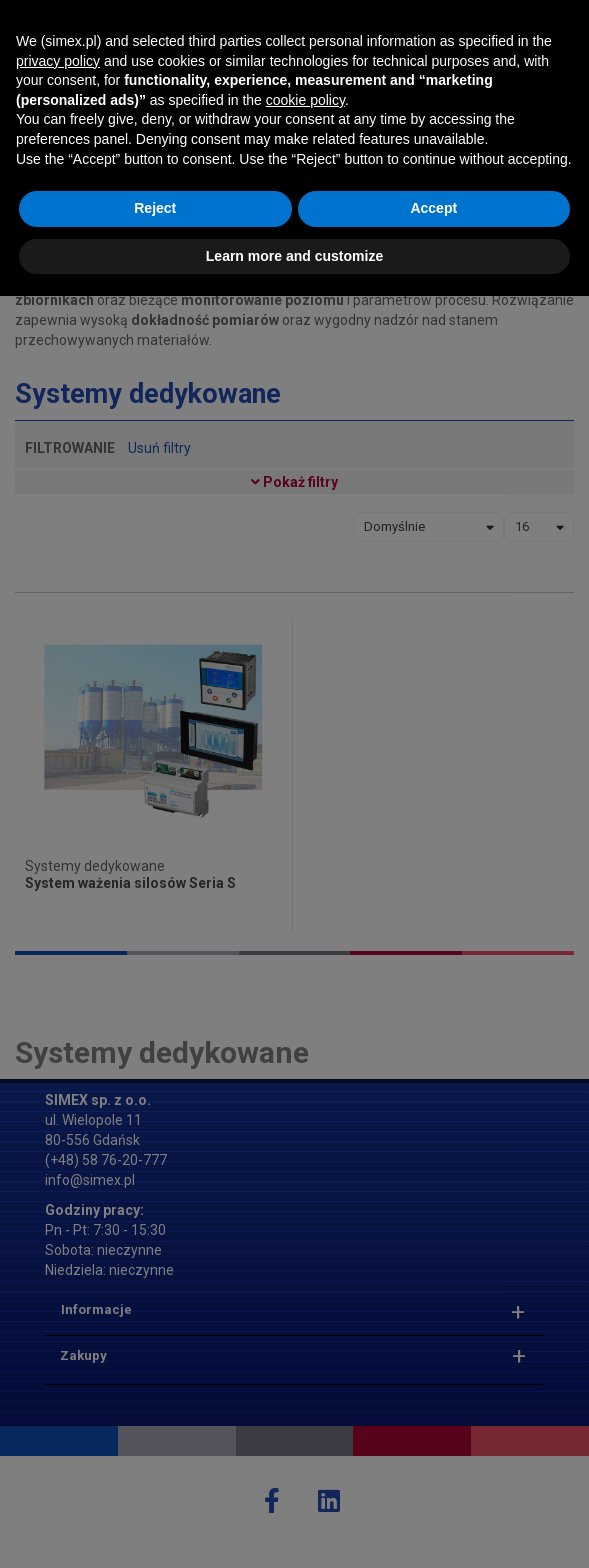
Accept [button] (433, 1480)
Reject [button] (155, 1480)
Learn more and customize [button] (294, 1527)
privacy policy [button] (58, 1332)
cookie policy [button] (305, 1371)
